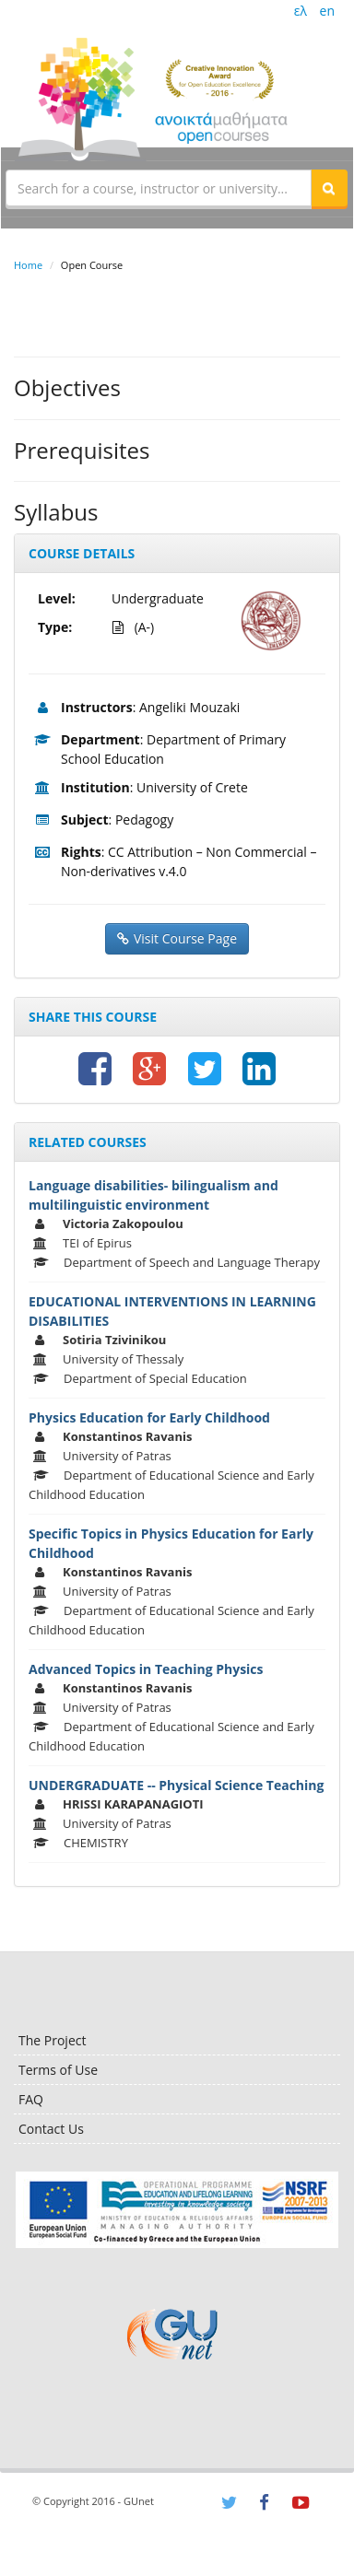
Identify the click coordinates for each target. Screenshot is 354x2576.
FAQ (30, 2099)
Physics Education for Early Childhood (149, 1417)
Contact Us (51, 2128)
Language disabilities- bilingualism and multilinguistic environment (153, 1195)
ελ (300, 10)
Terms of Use (58, 2069)
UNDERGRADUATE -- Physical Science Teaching (176, 1785)
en (327, 10)
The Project (52, 2040)
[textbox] (159, 188)
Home (28, 265)
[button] (329, 188)
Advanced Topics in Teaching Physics (146, 1669)
